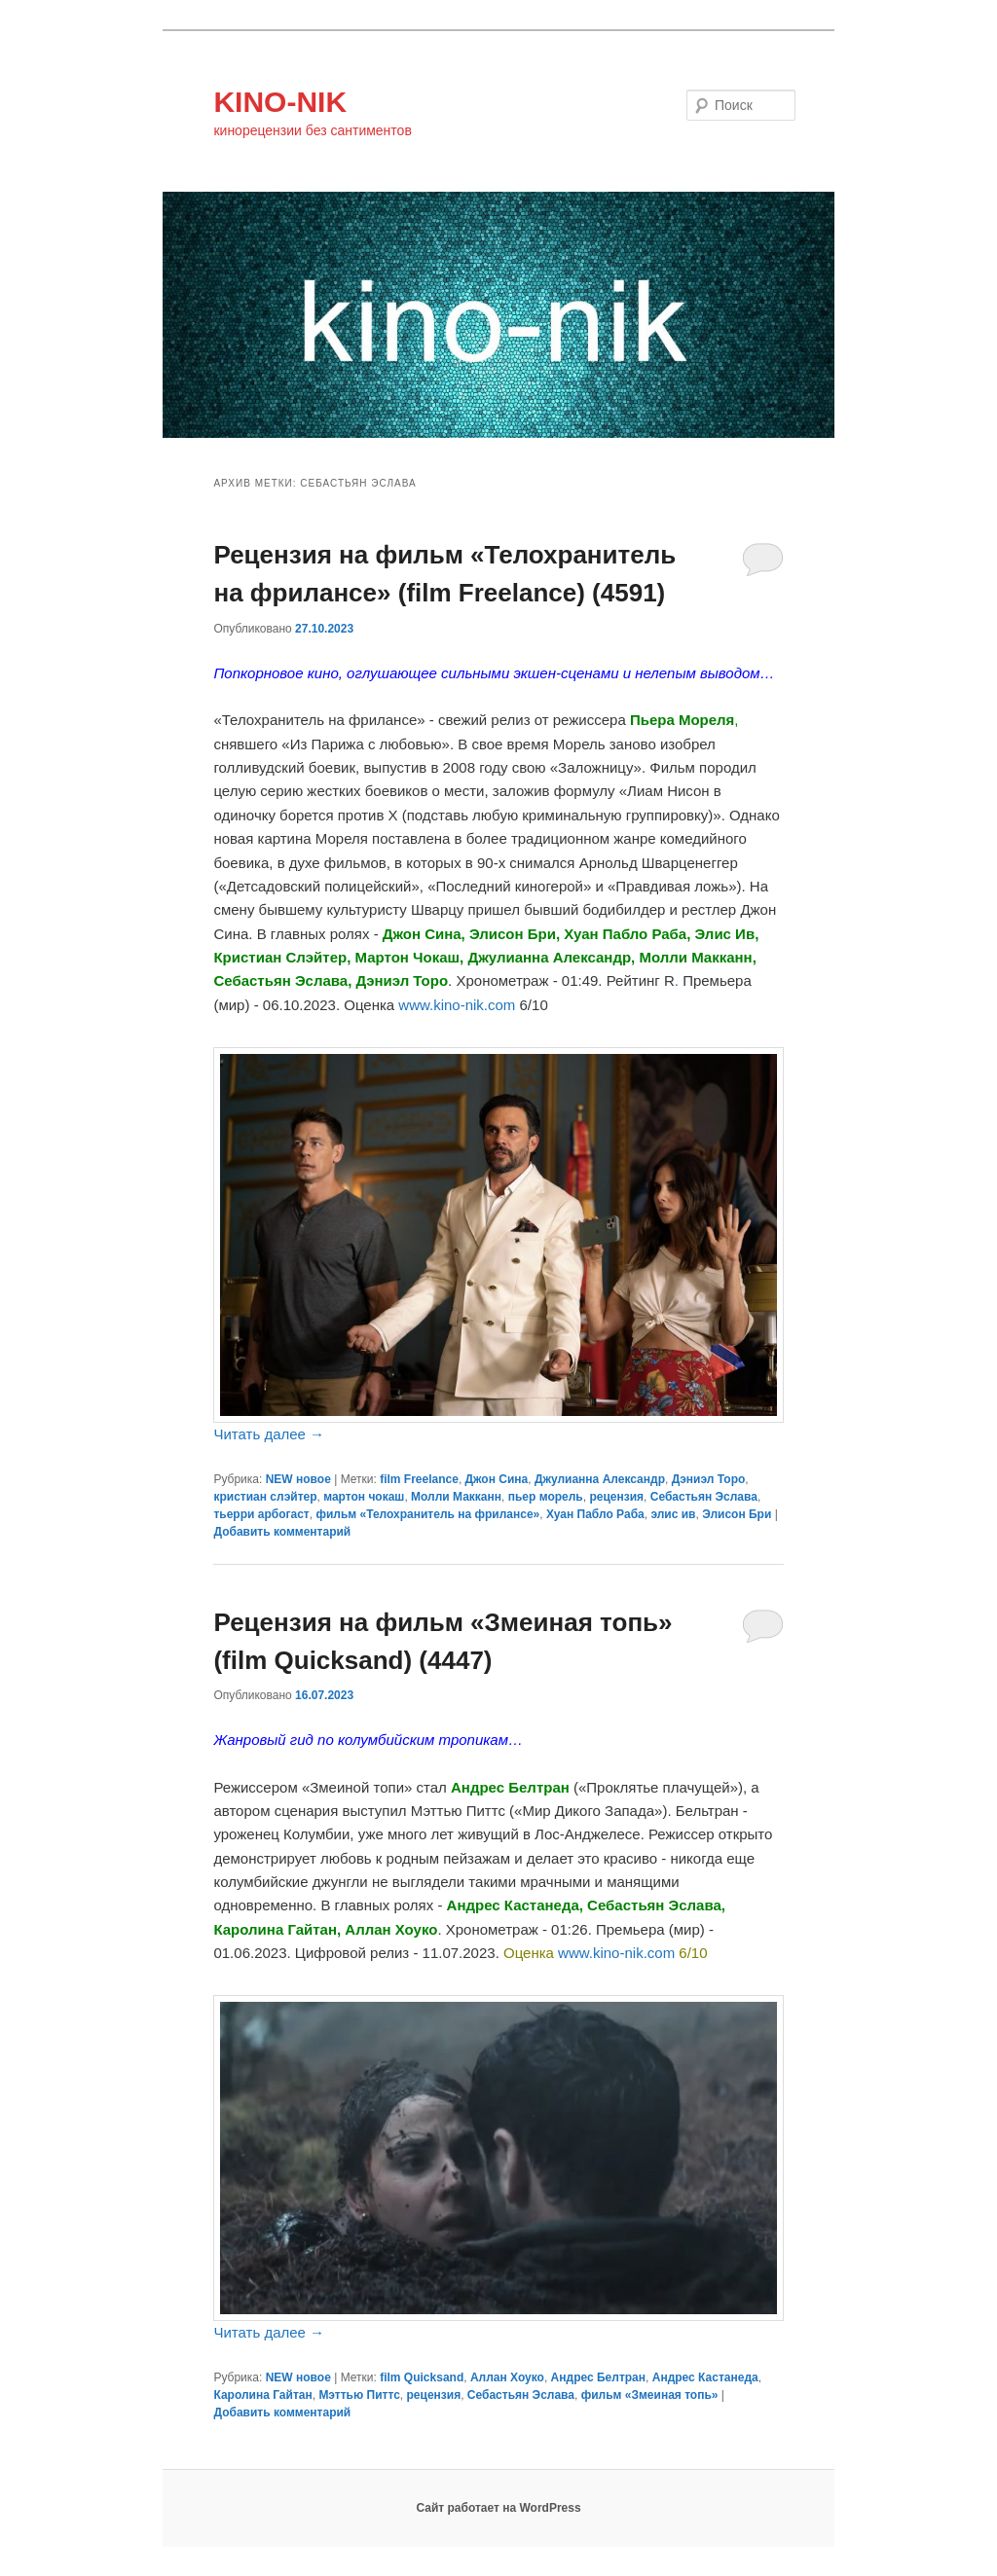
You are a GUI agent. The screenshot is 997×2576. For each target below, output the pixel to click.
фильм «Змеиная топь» (650, 2395)
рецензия (616, 1497)
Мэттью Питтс (358, 2395)
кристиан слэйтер (264, 1497)
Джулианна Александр (600, 1479)
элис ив (672, 1514)
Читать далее (268, 1434)
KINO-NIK (280, 102)
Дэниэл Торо (709, 1479)
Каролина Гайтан (262, 2395)
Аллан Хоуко (507, 2377)
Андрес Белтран (598, 2377)
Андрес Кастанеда (705, 2377)
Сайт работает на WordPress (498, 2508)
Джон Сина (497, 1479)
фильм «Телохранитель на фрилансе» (427, 1514)
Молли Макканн (456, 1497)
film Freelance (419, 1479)
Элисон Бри (736, 1514)
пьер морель (545, 1497)
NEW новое (298, 1479)
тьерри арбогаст (261, 1514)
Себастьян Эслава (703, 1497)
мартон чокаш (363, 1497)
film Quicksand (421, 2377)
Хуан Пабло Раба (595, 1514)
